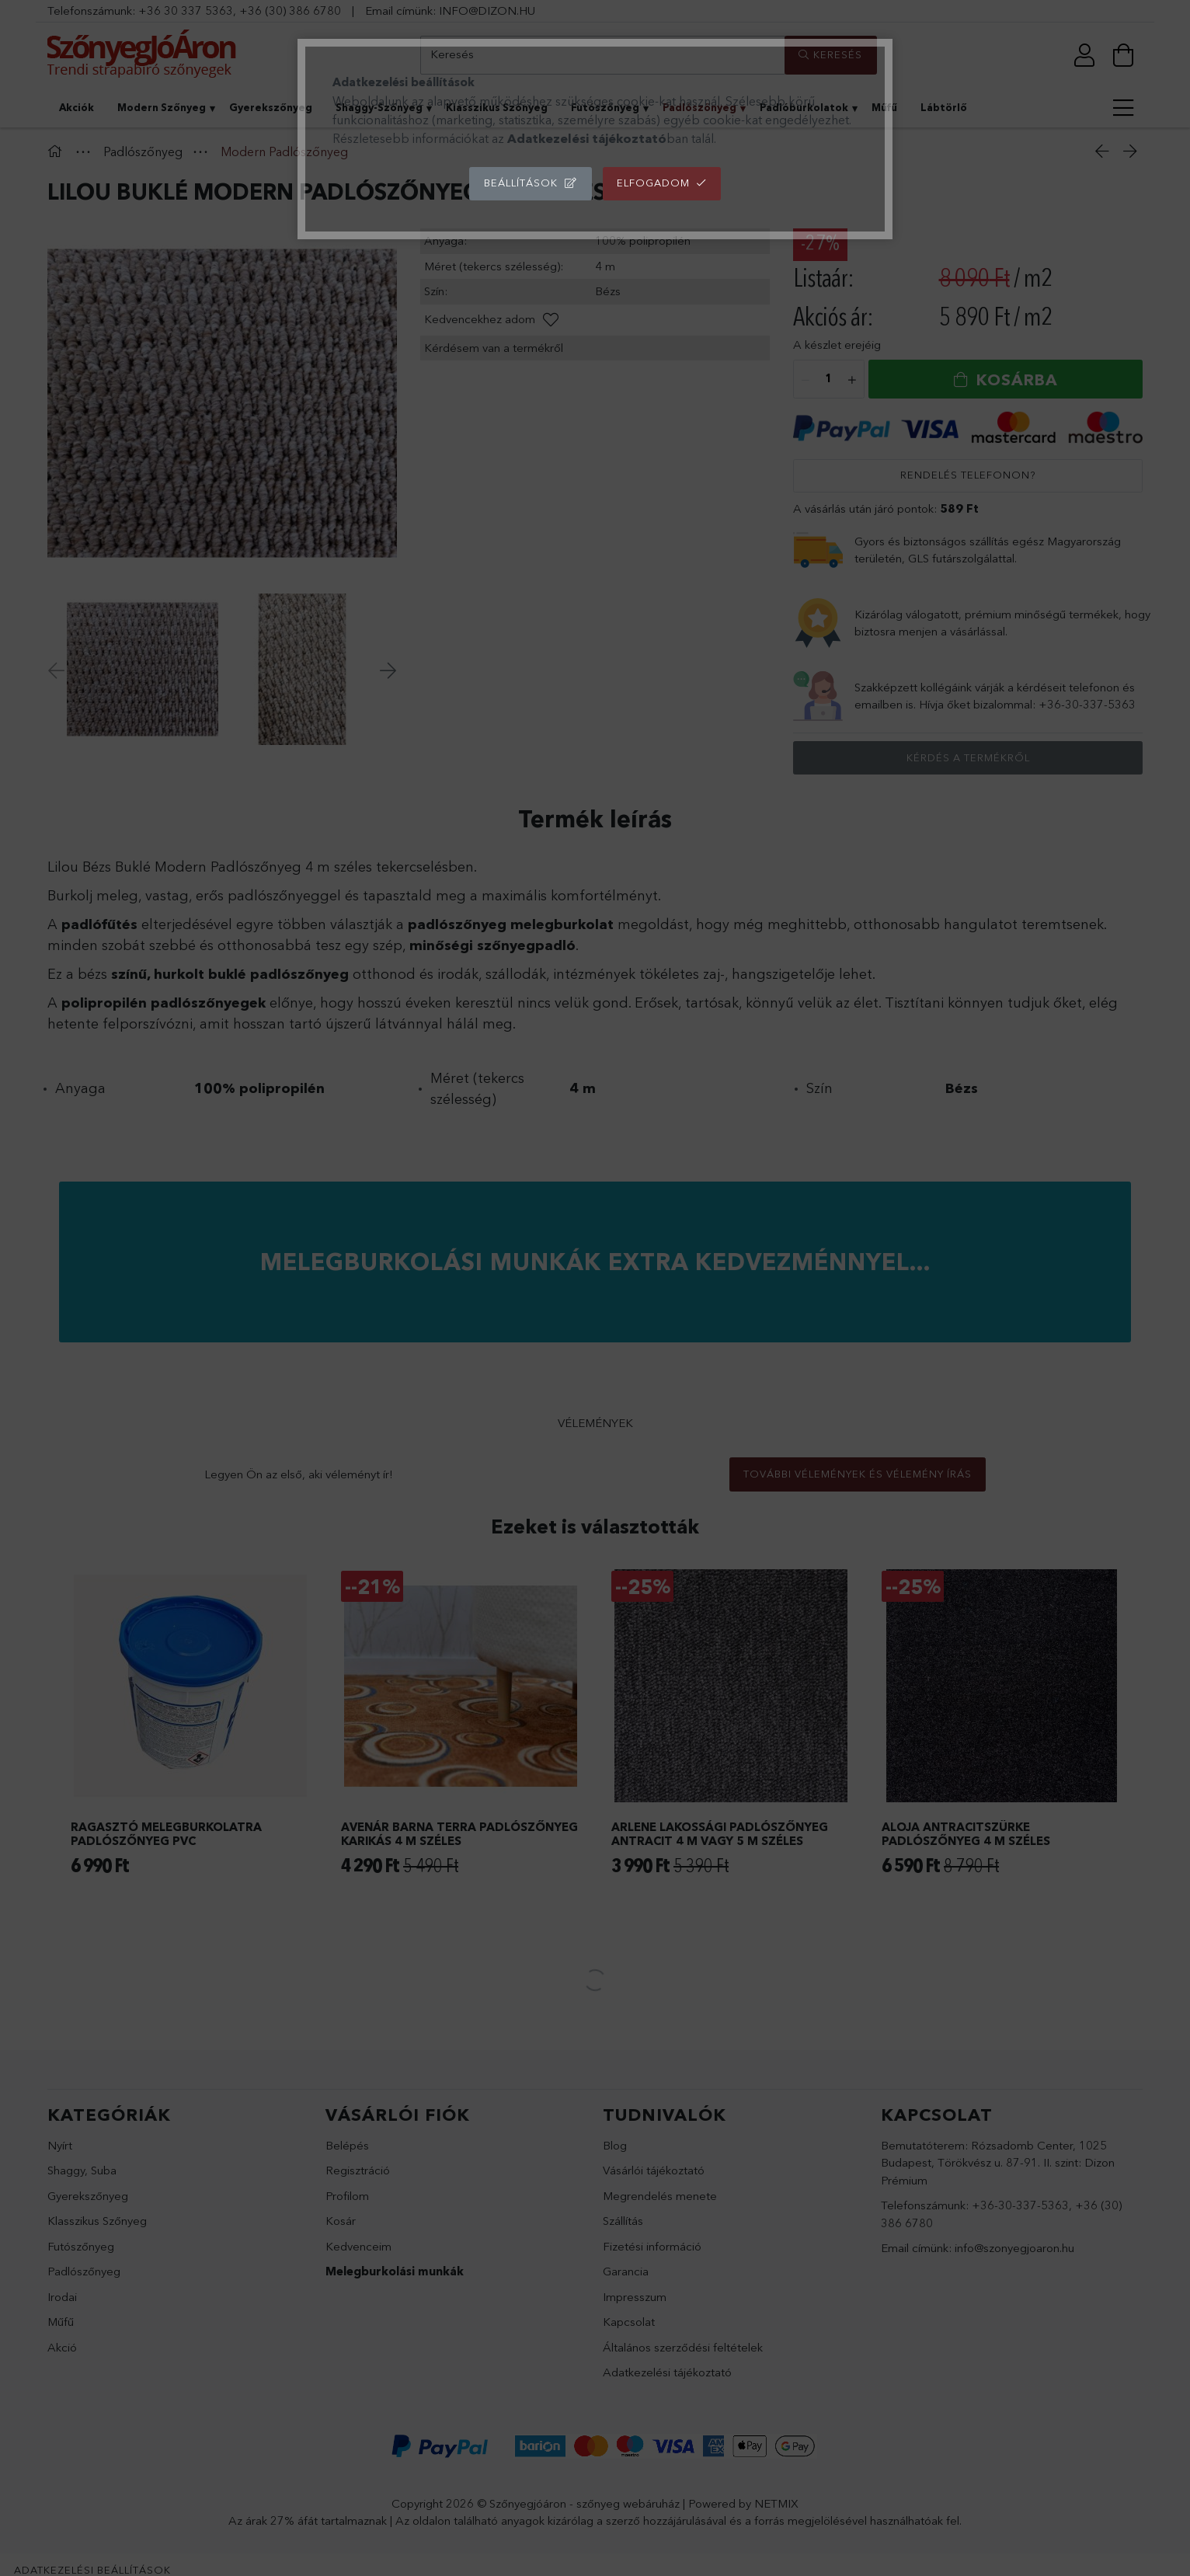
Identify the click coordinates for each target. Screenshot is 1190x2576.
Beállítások (521, 182)
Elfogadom (653, 182)
